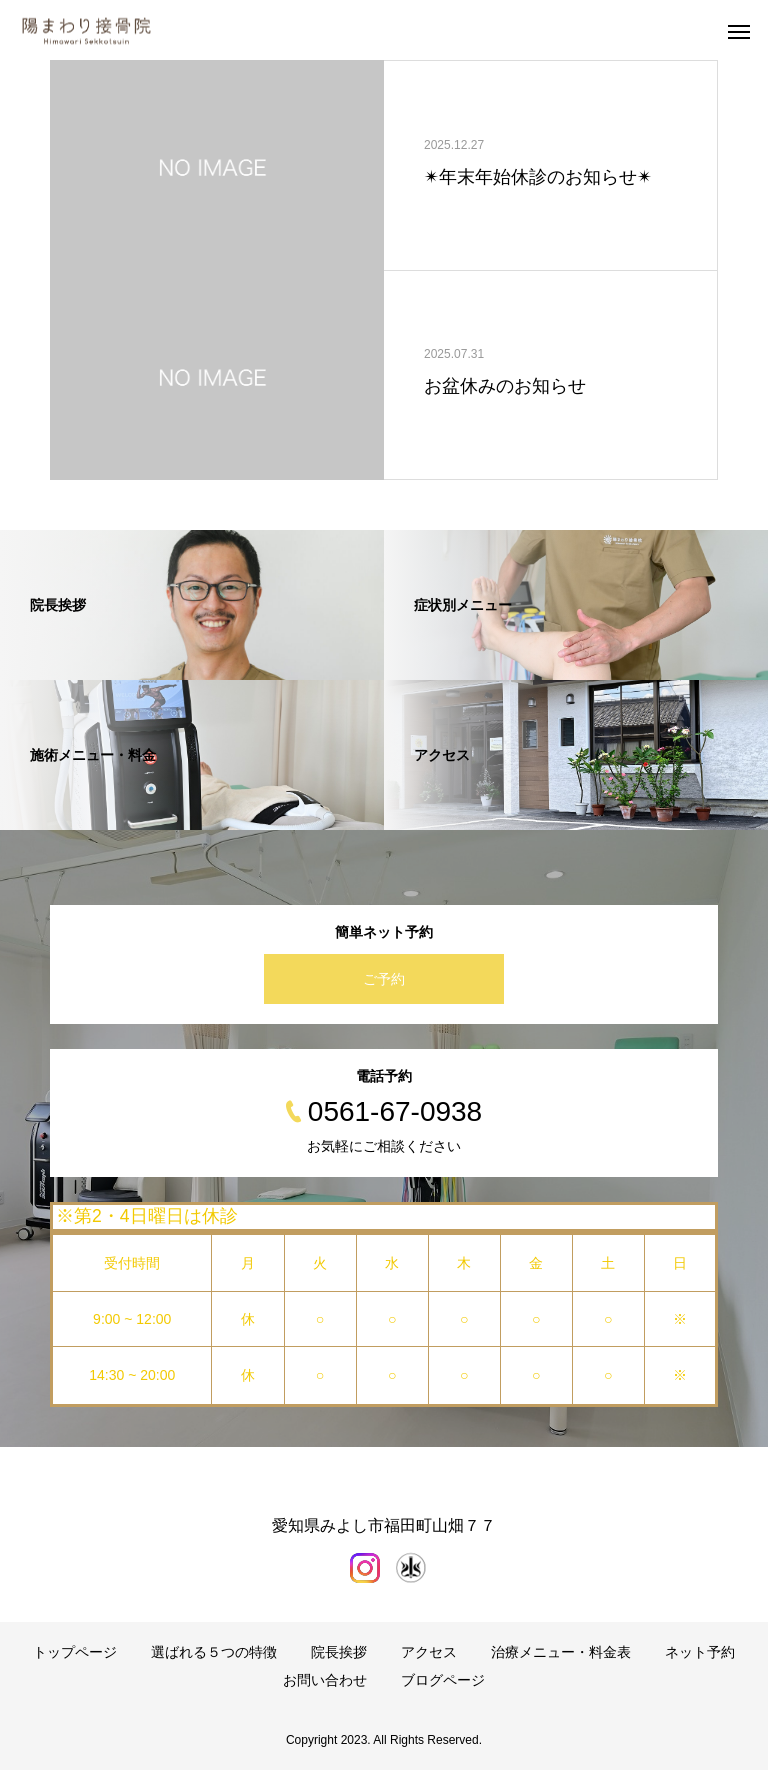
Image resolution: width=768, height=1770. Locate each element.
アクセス (429, 1652)
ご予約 (384, 979)
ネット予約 (700, 1652)
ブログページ (443, 1680)
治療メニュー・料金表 (561, 1652)
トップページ (75, 1652)
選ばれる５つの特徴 (214, 1652)
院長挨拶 (339, 1652)
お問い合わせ (325, 1680)
